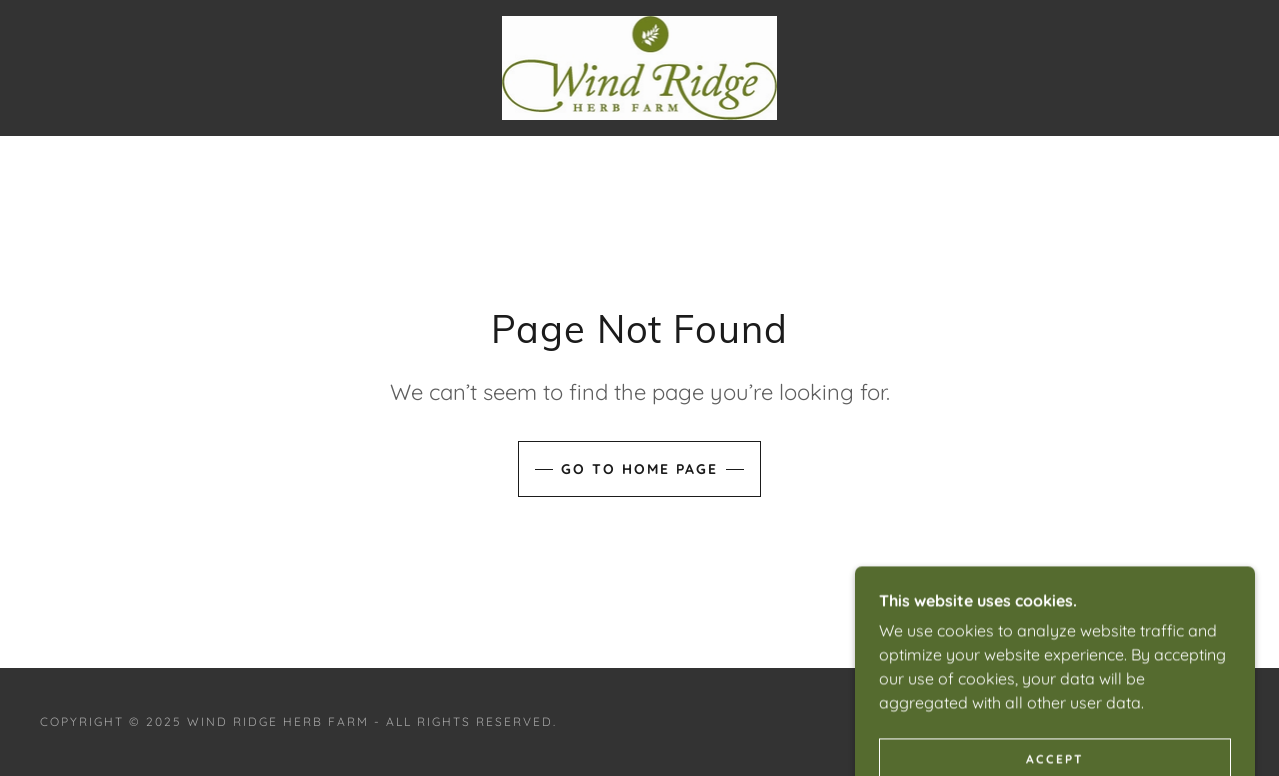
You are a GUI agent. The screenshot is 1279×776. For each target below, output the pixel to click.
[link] (640, 66)
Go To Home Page (639, 469)
